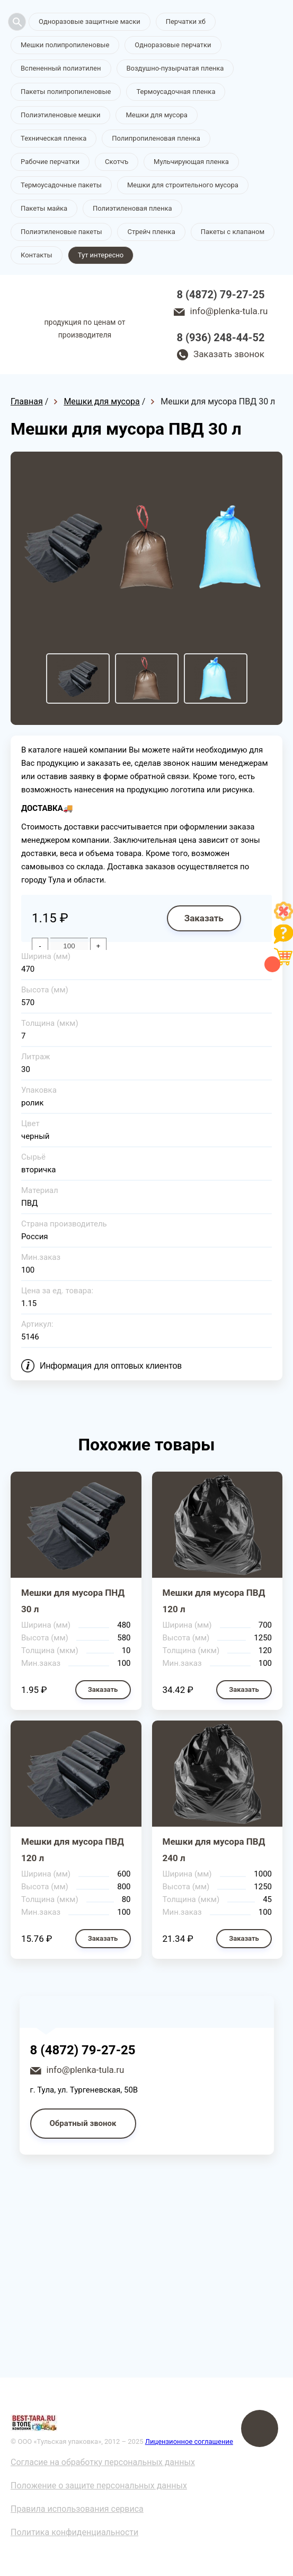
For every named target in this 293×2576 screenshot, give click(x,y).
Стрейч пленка (151, 232)
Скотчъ (116, 162)
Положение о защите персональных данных (99, 2485)
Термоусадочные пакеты (61, 185)
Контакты (36, 255)
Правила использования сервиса (77, 2509)
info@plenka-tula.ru (229, 311)
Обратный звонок (83, 2123)
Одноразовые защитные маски (89, 21)
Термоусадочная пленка (175, 92)
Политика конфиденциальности (74, 2532)
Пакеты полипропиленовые (66, 92)
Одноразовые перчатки (173, 45)
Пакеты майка (44, 208)
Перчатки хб (186, 21)
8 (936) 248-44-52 (221, 337)
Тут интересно (100, 255)
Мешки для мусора (157, 115)
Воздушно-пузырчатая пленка (175, 68)
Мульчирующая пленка (191, 162)
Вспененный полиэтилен (61, 68)
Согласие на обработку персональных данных (103, 2462)
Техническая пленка (53, 138)
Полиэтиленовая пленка (132, 208)
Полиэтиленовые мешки (60, 115)
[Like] (283, 918)
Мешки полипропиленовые (65, 45)
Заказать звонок (228, 354)
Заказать (204, 918)
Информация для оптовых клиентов (111, 1365)
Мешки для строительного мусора (182, 185)
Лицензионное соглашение (189, 2441)
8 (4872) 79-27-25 (221, 294)
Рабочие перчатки (50, 162)
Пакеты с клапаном (232, 232)
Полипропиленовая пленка (156, 138)
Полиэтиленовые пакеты (61, 232)
